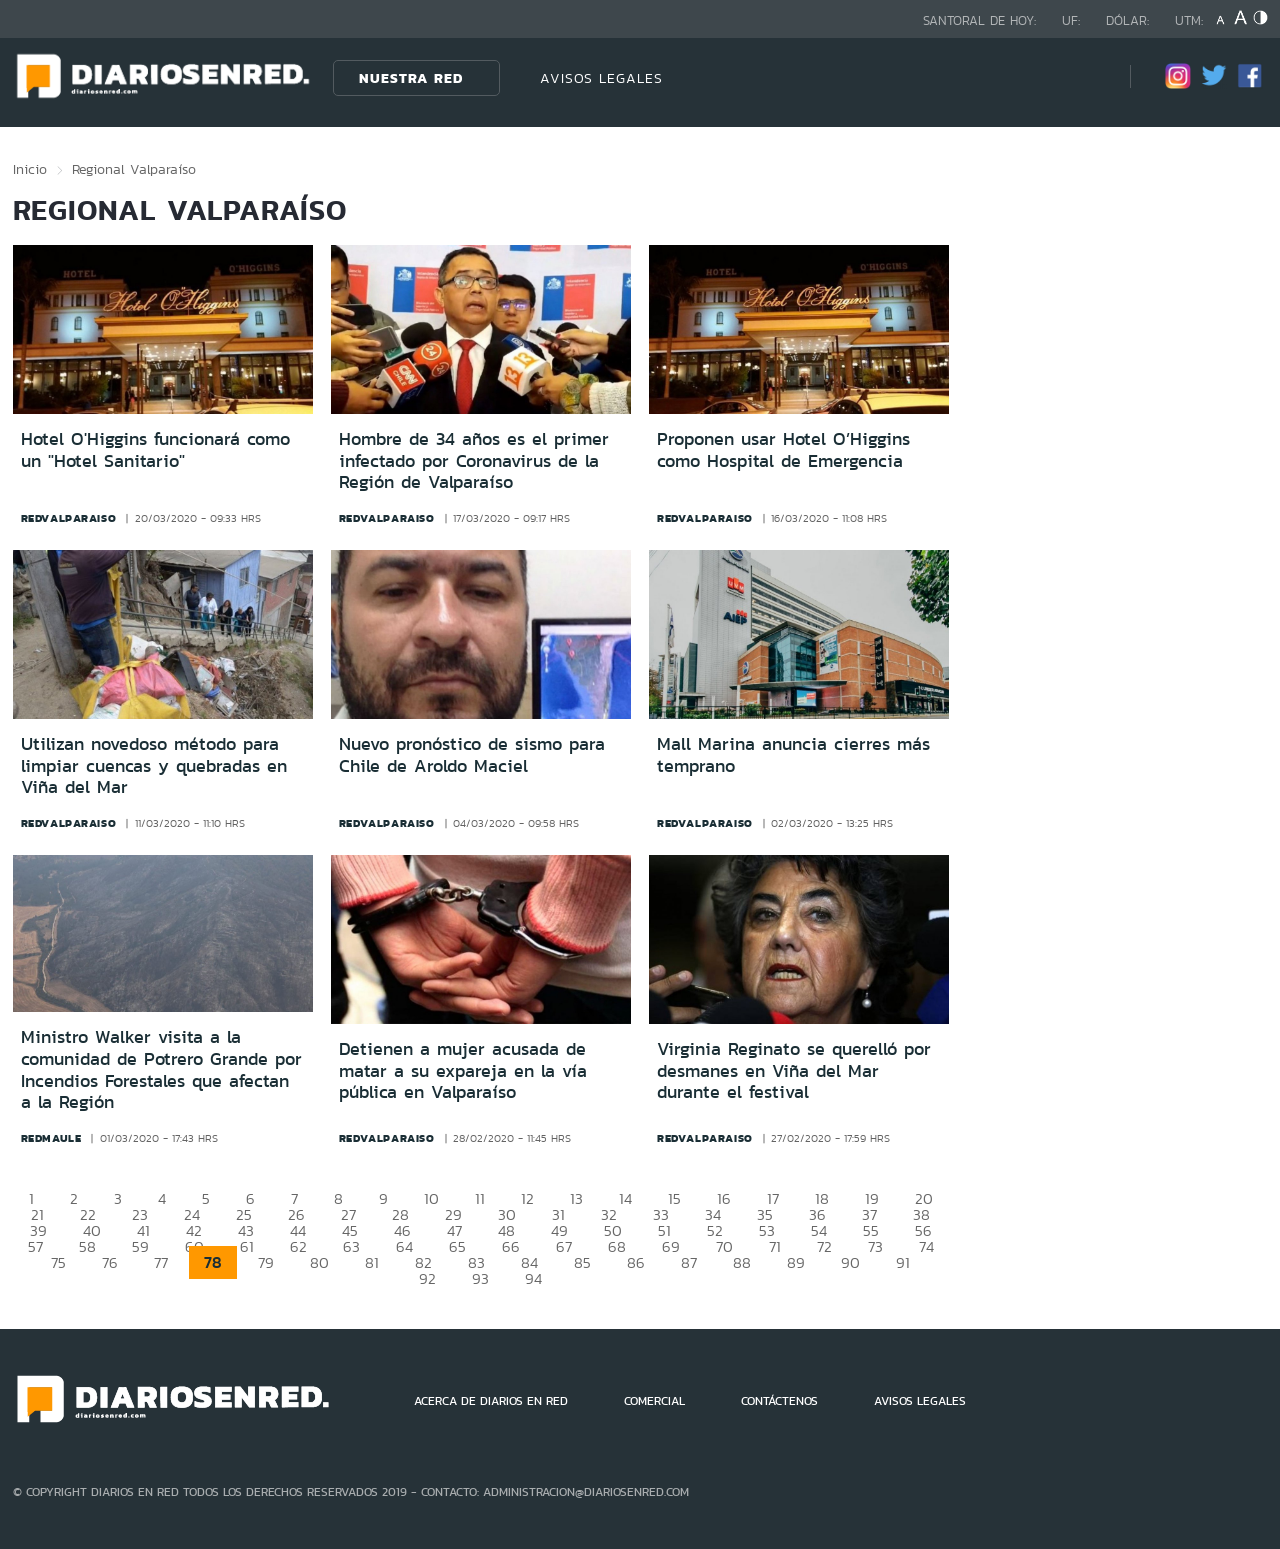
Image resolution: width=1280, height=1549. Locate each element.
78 (213, 1262)
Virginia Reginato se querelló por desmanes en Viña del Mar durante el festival (794, 1070)
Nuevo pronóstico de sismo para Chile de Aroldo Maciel (472, 755)
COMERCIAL (654, 1401)
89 (796, 1262)
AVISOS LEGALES (601, 78)
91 (903, 1262)
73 (875, 1246)
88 (742, 1262)
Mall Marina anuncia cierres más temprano (793, 755)
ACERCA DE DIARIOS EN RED (491, 1401)
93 (480, 1278)
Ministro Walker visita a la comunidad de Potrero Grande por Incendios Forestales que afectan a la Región (161, 1069)
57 (35, 1246)
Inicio (30, 169)
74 (926, 1246)
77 (161, 1262)
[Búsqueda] (1085, 77)
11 (480, 1198)
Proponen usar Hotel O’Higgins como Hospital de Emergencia (783, 450)
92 (427, 1278)
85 (582, 1262)
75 (58, 1262)
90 (850, 1262)
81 (372, 1262)
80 (319, 1262)
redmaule (51, 1138)
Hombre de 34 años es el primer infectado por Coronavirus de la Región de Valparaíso (474, 460)
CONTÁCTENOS (779, 1401)
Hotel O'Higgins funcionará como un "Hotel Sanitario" (155, 450)
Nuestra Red (411, 78)
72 (824, 1246)
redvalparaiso (69, 518)
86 (636, 1262)
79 (266, 1262)
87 (689, 1262)
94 (533, 1278)
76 (110, 1262)
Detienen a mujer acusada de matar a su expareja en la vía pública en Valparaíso (463, 1070)
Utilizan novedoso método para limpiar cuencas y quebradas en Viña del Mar (154, 765)
